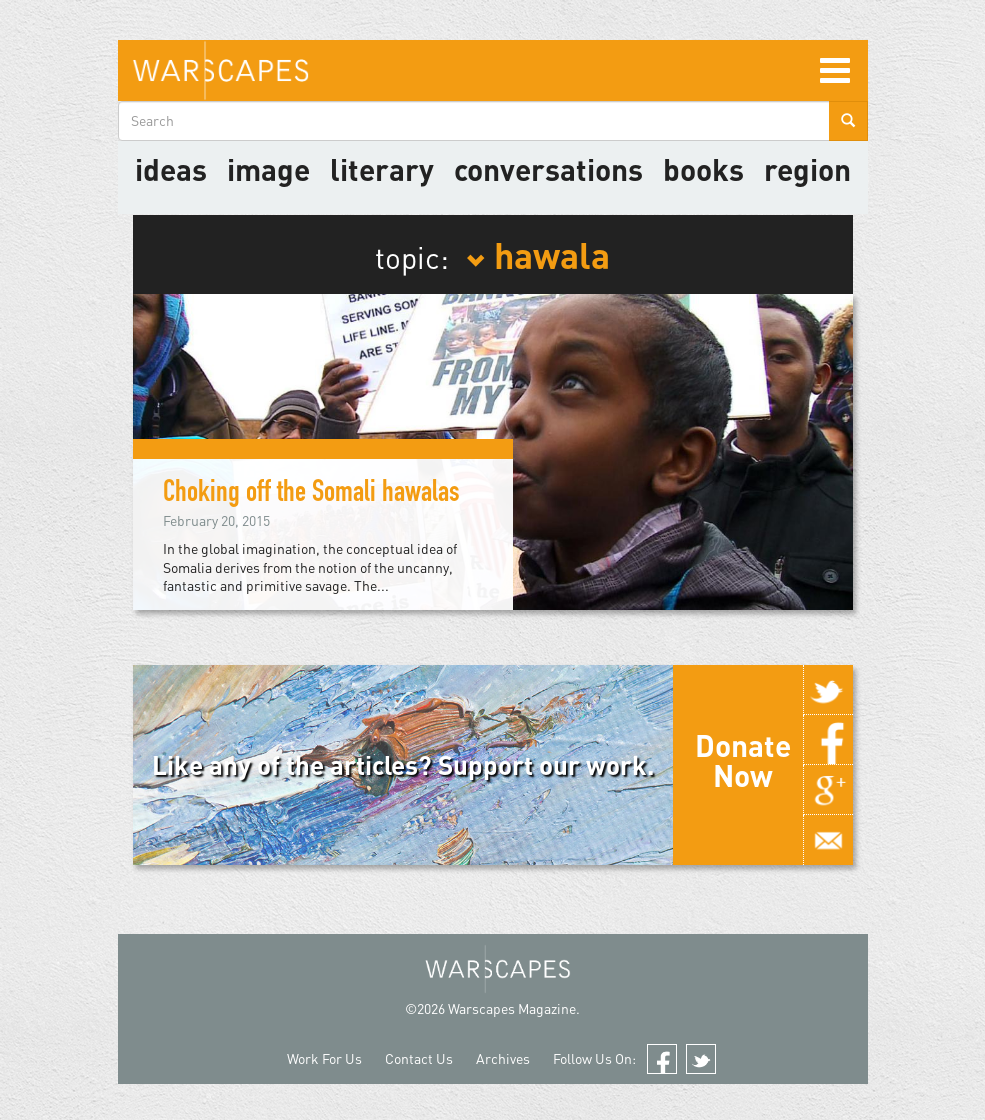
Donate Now (743, 760)
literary (382, 169)
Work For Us (324, 1058)
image (268, 169)
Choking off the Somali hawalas (311, 495)
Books (703, 169)
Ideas (171, 169)
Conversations (548, 169)
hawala (538, 254)
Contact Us (419, 1058)
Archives (503, 1058)
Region (807, 169)
